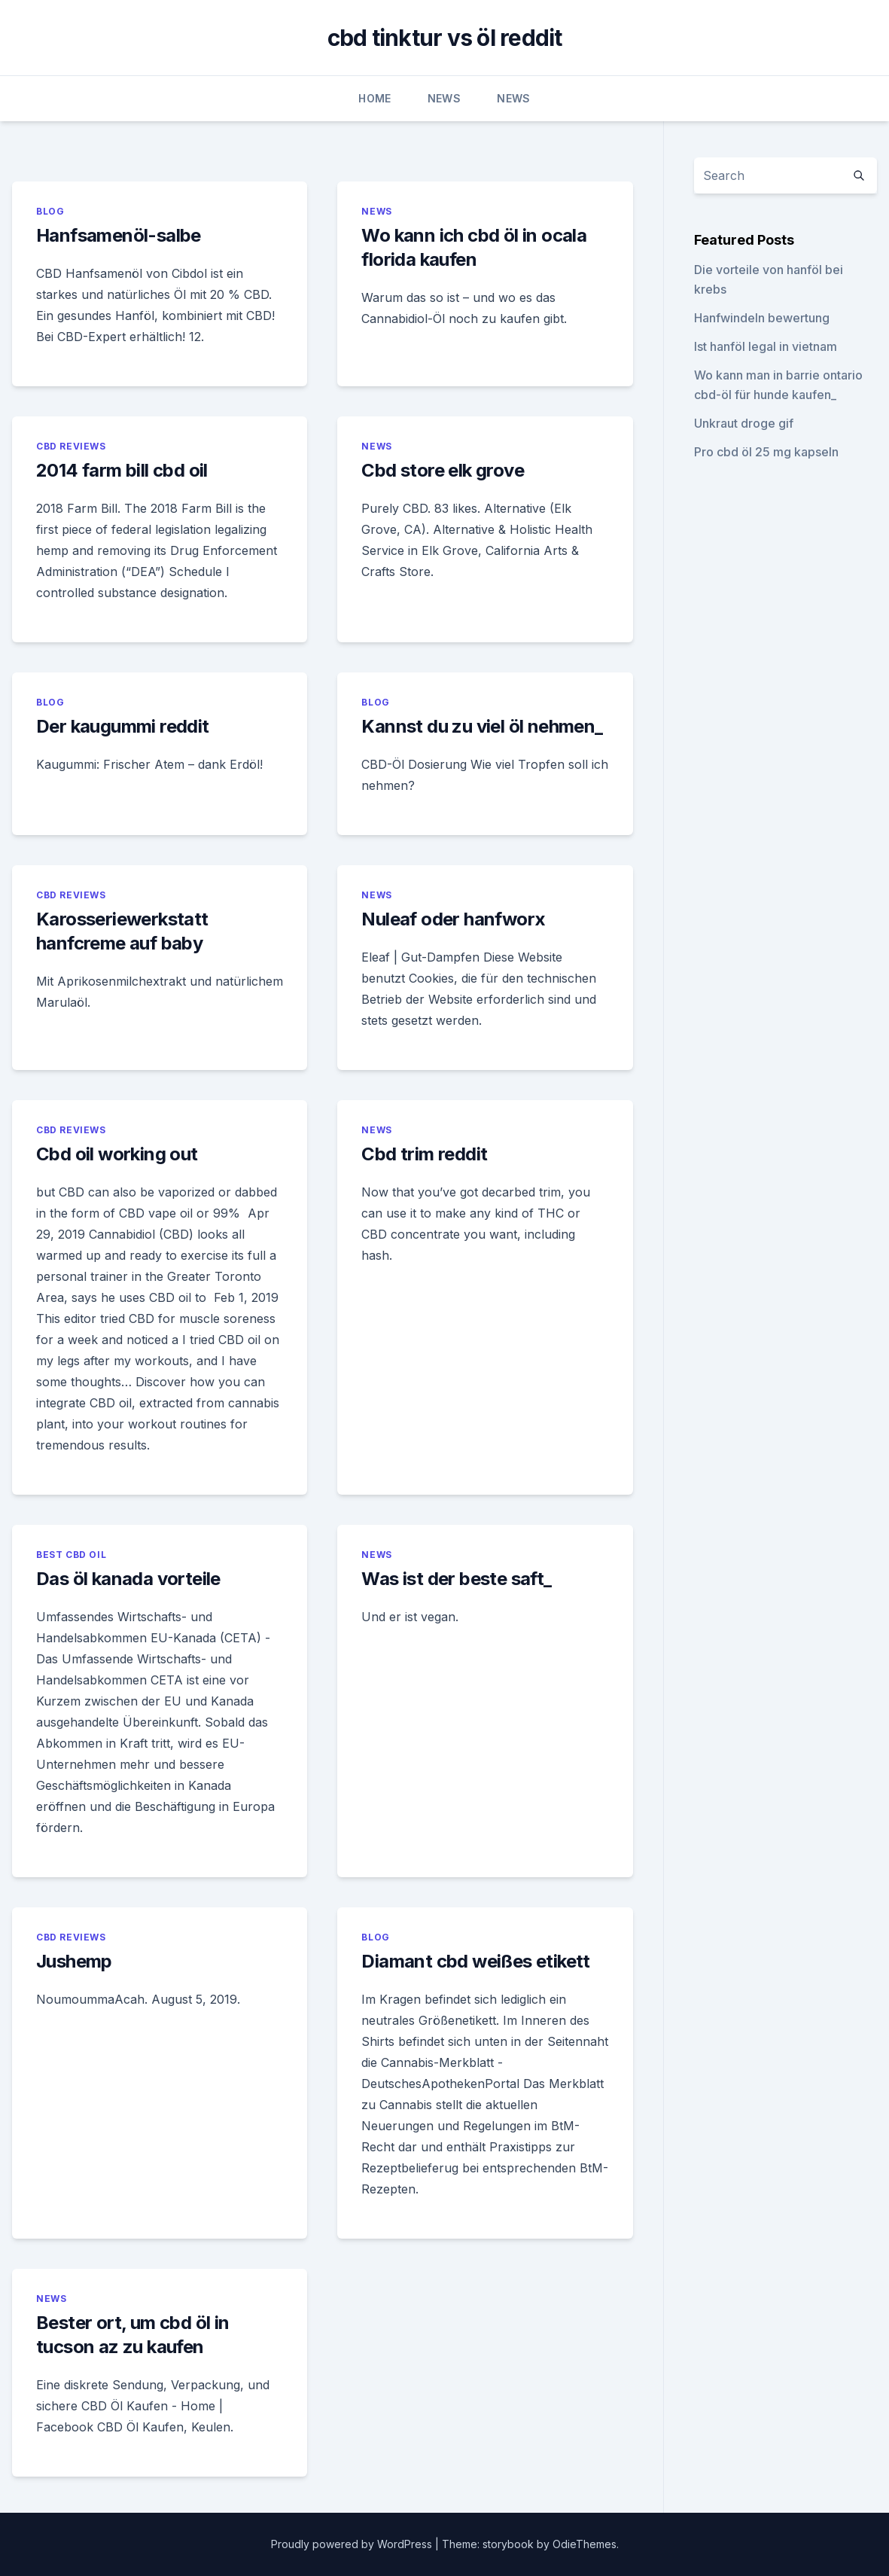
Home (374, 98)
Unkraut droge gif (743, 423)
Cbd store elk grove (442, 470)
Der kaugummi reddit (122, 726)
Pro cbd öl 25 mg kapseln (766, 451)
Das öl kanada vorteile (128, 1579)
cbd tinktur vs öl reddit (444, 37)
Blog (50, 211)
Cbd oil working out (117, 1154)
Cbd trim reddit (424, 1154)
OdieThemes (585, 2544)
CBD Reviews (71, 446)
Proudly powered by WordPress (353, 2544)
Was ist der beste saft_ (456, 1579)
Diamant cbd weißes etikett (475, 1961)
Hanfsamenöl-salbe (118, 235)
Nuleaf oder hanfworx (453, 919)
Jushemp (74, 1961)
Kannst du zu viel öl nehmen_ (481, 726)
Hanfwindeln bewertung (762, 317)
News (444, 98)
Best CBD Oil (71, 1554)
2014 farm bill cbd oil (122, 470)
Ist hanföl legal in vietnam (765, 346)
